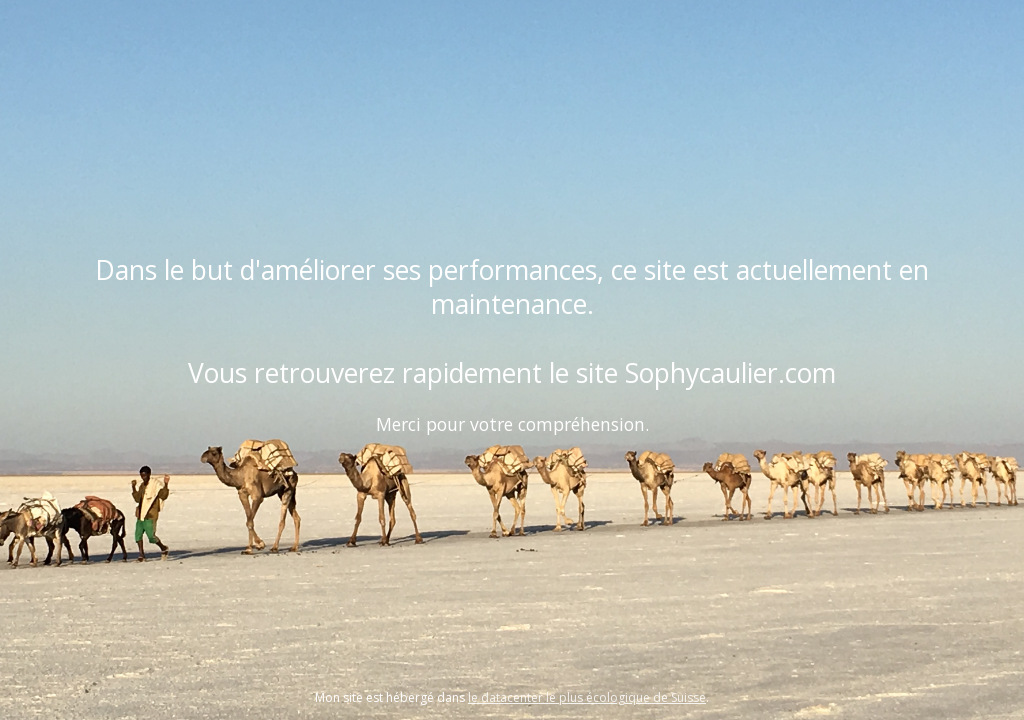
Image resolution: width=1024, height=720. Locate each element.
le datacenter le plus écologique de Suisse (587, 697)
